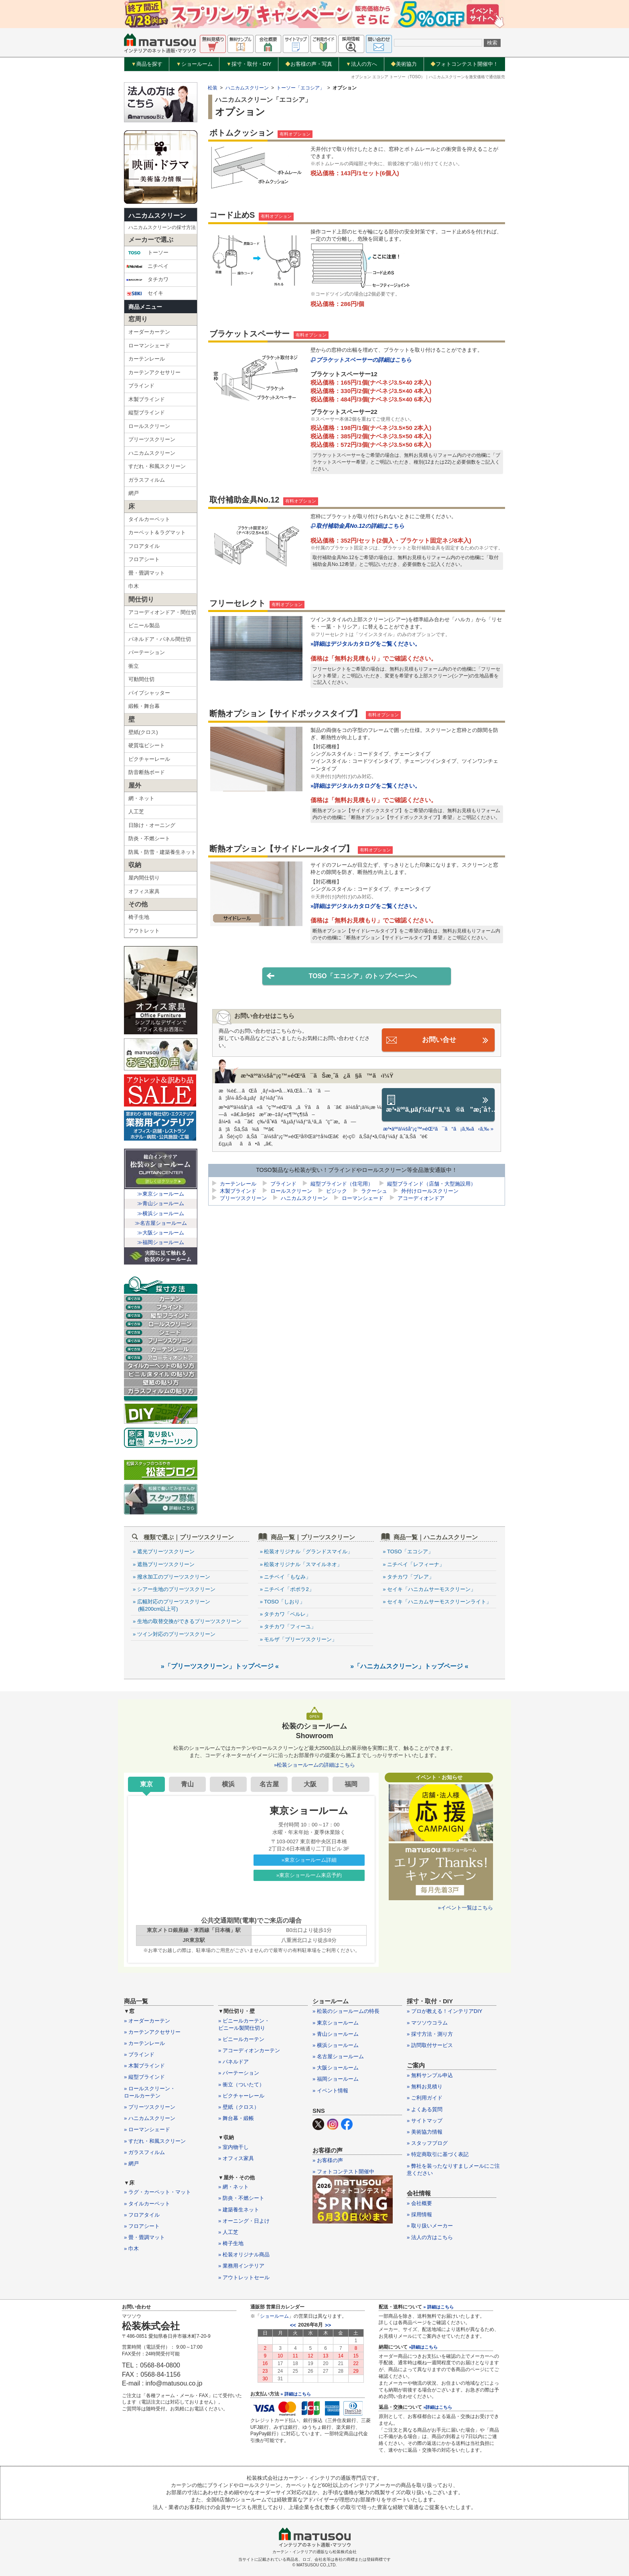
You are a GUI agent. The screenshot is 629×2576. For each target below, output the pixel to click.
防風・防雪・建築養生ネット (162, 852)
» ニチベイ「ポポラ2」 (287, 1589)
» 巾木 (131, 2249)
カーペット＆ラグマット (157, 532)
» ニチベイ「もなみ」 (285, 1577)
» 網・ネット (233, 2187)
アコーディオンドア (421, 1199)
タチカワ (147, 279)
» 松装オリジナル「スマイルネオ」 (301, 1564)
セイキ (144, 293)
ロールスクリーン (149, 426)
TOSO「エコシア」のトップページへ (341, 976)
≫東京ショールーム (160, 1194)
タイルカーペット (149, 519)
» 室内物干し (233, 2147)
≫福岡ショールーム (160, 1242)
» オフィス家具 (236, 2158)
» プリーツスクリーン (149, 2107)
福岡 (351, 1784)
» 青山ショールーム (335, 2034)
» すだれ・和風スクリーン (155, 2141)
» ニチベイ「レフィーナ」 (413, 1564)
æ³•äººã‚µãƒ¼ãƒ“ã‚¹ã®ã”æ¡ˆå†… (440, 1104)
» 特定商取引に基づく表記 (438, 2154)
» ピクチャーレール (241, 2096)
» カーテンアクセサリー (152, 2032)
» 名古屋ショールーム (338, 2056)
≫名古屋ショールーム (161, 1223)
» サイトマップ (424, 2121)
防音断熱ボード (146, 772)
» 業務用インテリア (241, 2266)
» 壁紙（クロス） (238, 2107)
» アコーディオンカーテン (249, 2050)
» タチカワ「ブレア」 (408, 1577)
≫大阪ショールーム (160, 1233)
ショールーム (194, 64)
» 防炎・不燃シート (241, 2198)
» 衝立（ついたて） (241, 2084)
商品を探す (146, 64)
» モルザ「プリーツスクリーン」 (298, 1639)
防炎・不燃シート (149, 838)
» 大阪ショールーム (335, 2068)
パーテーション (146, 652)
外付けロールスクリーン (430, 1192)
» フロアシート (142, 2226)
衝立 (133, 666)
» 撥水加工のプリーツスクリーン (171, 1577)
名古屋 (269, 1784)
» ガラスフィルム (144, 2152)
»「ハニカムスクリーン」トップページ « (409, 1666)
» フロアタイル (142, 2215)
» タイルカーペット (147, 2204)
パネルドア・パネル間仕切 (159, 639)
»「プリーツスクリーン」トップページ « (220, 1666)
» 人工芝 (228, 2232)
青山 (187, 1784)
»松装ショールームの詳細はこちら (314, 1765)
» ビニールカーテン (241, 2039)
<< (293, 2325)
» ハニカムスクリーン (149, 2118)
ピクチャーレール (149, 759)
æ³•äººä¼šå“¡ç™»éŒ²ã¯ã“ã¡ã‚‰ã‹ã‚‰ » (438, 1129)
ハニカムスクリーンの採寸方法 (162, 227)
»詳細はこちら (423, 2347)
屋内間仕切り (144, 878)
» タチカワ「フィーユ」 (288, 1626)
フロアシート (144, 559)
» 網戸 (131, 2164)
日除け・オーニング (151, 825)
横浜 (228, 1784)
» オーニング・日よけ (244, 2221)
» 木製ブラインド (144, 2066)
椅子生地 (138, 917)
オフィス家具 (144, 891)
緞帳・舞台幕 (144, 706)
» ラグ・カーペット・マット (157, 2192)
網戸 (133, 493)
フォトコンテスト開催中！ (464, 64)
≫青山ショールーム (160, 1203)
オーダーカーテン (149, 332)
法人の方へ (361, 64)
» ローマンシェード (147, 2129)
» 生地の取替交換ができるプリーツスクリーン (187, 1621)
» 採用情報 (419, 2214)
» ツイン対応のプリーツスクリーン (174, 1634)
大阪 (310, 1784)
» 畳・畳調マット (144, 2237)
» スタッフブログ (427, 2143)
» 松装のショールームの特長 (345, 2011)
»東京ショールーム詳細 (309, 1860)
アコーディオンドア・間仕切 (162, 612)
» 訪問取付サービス (430, 2045)
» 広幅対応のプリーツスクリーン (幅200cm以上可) (171, 1605)
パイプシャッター (149, 693)
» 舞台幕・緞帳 (236, 2118)
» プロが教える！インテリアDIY (445, 2011)
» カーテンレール (144, 2043)
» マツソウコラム (427, 2023)
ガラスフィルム (146, 480)
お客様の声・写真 (308, 64)
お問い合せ (438, 1040)
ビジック (336, 1192)
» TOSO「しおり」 (282, 1602)
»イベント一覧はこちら (465, 1908)
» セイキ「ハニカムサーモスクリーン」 (429, 1589)
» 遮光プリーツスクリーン (164, 1551)
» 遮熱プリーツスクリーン (164, 1564)
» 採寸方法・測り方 (430, 2034)
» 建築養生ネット (238, 2210)
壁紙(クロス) (143, 732)
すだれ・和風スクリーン (157, 466)
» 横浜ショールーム (335, 2045)
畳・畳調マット (146, 573)
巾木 (133, 586)
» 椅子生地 (230, 2243)
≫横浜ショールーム (160, 1213)
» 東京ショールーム (335, 2023)
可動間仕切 (141, 679)
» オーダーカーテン (147, 2021)
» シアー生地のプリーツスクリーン (174, 1589)
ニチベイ (147, 266)
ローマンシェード (149, 346)
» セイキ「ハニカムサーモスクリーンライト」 (437, 1602)
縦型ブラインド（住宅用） (341, 1185)
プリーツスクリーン (151, 439)
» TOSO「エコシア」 (408, 1551)
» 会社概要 (419, 2203)
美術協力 (404, 64)
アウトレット (144, 931)
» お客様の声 (327, 2160)
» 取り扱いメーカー (430, 2226)
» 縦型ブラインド (144, 2077)
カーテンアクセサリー (154, 372)
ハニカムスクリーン (157, 215)
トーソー (147, 252)
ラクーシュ (374, 1192)
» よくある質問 (424, 2109)
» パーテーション (238, 2073)
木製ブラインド (146, 399)
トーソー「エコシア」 (300, 88)
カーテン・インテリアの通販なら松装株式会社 (314, 2552)
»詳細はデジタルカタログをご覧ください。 (365, 643)
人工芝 (136, 812)
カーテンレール (146, 359)
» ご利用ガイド (424, 2098)
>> (328, 2325)
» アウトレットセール (244, 2277)
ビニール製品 (144, 625)
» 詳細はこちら (295, 2394)
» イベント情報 (330, 2091)
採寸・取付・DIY (249, 64)
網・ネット (141, 798)
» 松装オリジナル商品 (244, 2255)
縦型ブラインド (146, 412)
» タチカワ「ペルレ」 (285, 1614)
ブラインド (141, 386)
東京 (146, 1784)
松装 (212, 88)
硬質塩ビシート (146, 745)
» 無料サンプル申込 (430, 2075)
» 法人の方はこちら (430, 2237)
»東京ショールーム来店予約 (309, 1875)
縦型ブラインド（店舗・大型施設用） (431, 1185)
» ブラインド (139, 2054)
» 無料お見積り (424, 2086)
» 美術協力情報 (424, 2132)
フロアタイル (144, 546)
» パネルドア (233, 2062)
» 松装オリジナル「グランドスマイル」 (306, 1551)
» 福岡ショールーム (335, 2079)
